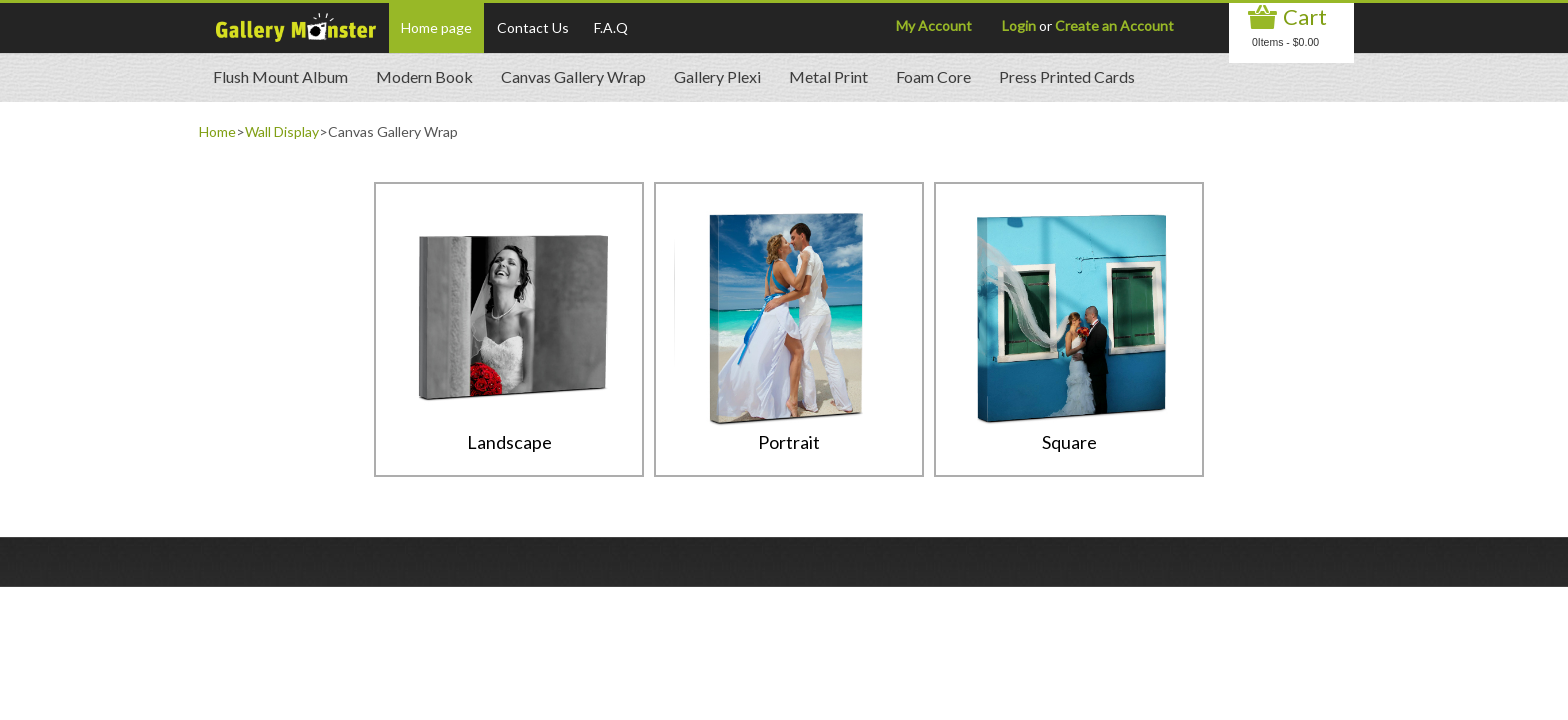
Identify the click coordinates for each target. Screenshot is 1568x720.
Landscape (509, 442)
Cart (1305, 16)
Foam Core (933, 76)
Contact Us (533, 27)
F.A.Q (611, 27)
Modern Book (424, 76)
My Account (934, 25)
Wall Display (282, 131)
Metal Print (828, 76)
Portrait (789, 442)
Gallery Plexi (717, 76)
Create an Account (1114, 25)
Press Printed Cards (1067, 76)
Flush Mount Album (280, 76)
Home (217, 131)
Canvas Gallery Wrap (573, 76)
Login (1019, 25)
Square (1069, 442)
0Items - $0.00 (1285, 42)
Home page (436, 27)
